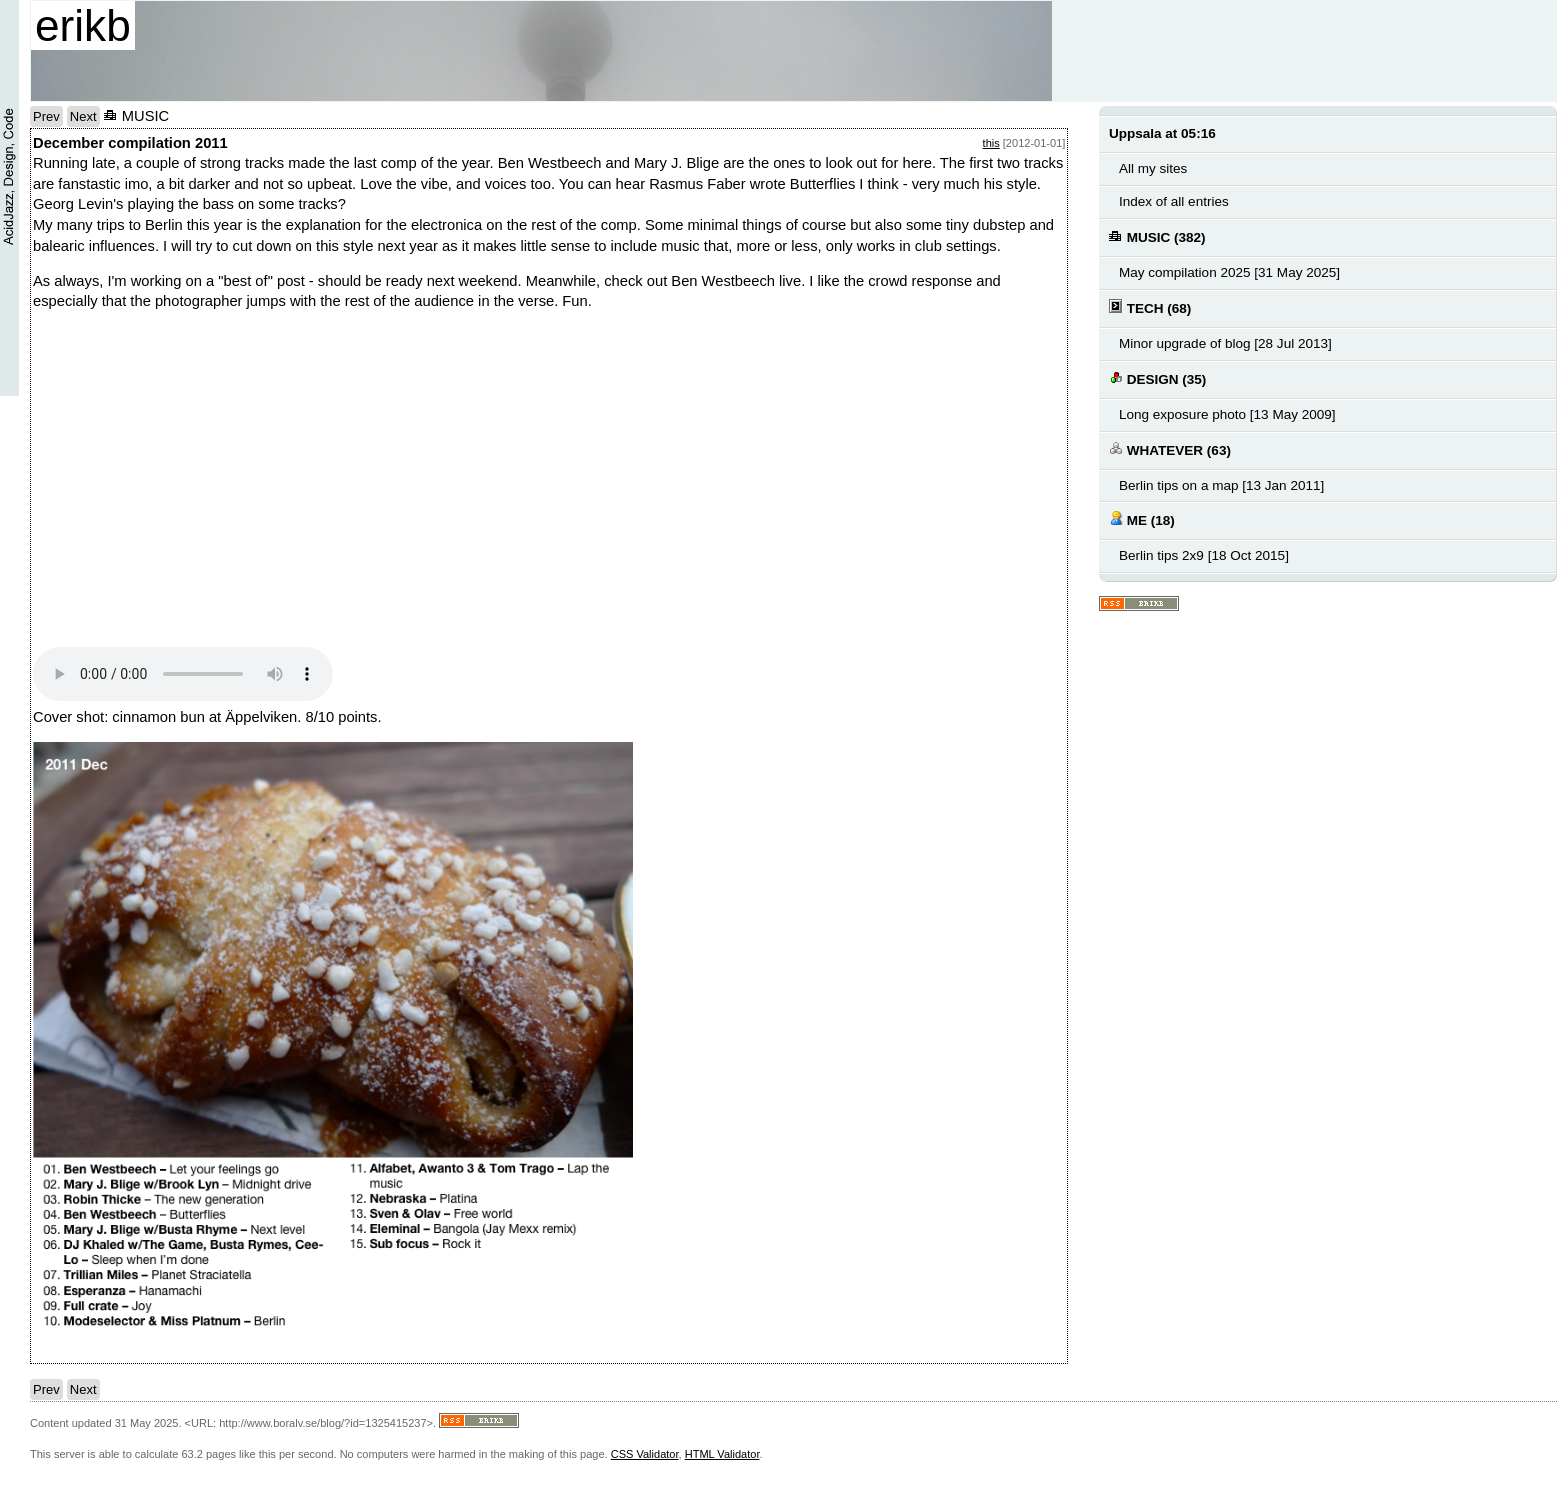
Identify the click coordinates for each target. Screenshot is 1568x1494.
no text (243, 484)
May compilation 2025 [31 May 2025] (1229, 272)
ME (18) (1142, 519)
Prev (46, 116)
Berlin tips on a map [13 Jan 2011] (1221, 485)
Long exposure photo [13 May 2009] (1227, 414)
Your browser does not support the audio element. (183, 674)
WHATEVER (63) (1170, 449)
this (991, 143)
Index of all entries (1174, 201)
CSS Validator (645, 1454)
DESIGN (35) (1157, 378)
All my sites (1153, 168)
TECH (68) (1150, 307)
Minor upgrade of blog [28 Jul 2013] (1225, 343)
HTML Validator (722, 1454)
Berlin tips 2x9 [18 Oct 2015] (1204, 555)
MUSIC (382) (1157, 236)
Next (83, 116)
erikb (83, 25)
